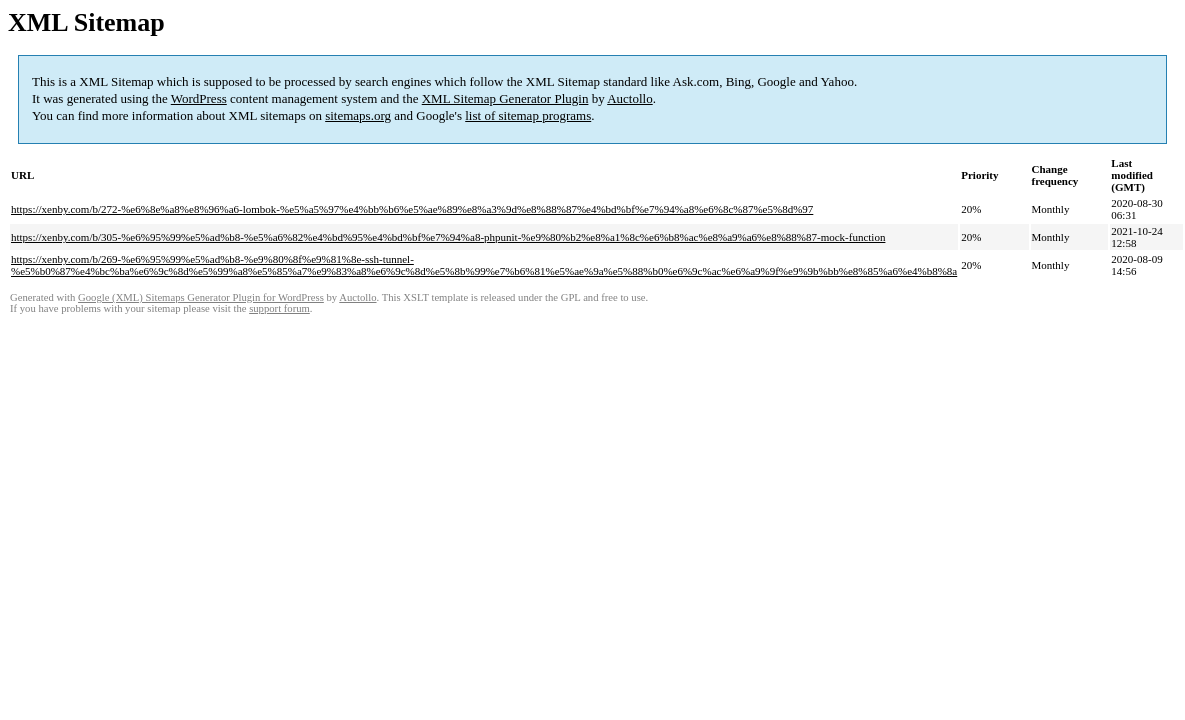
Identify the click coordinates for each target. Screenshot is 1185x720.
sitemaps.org (358, 115)
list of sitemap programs (528, 115)
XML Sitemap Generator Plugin (505, 98)
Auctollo (630, 98)
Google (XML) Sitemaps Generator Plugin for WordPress (201, 297)
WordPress (199, 98)
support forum (279, 308)
